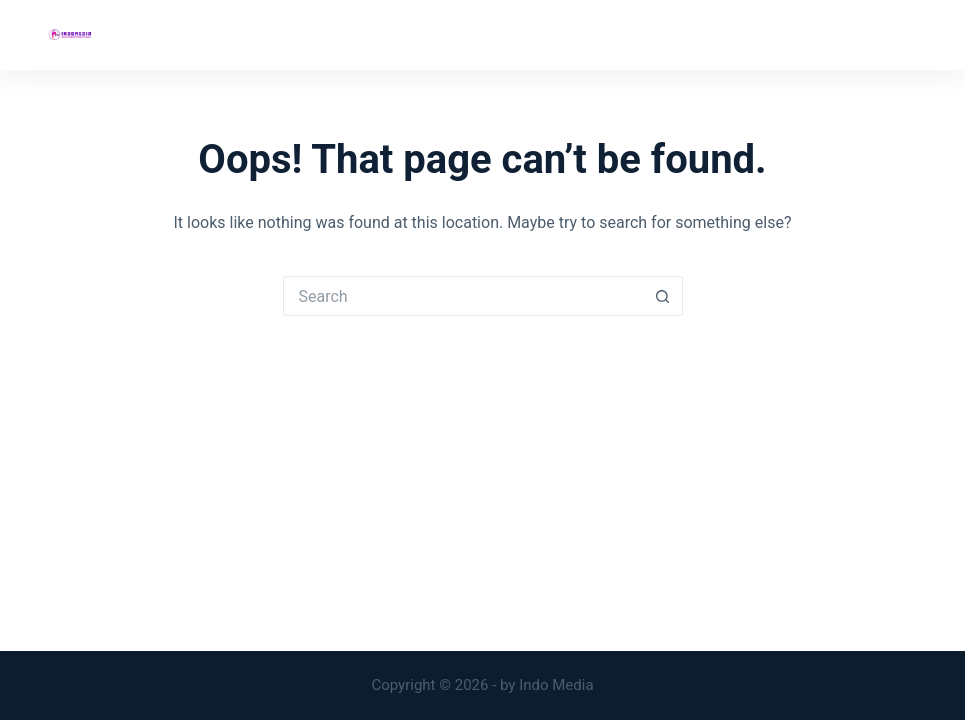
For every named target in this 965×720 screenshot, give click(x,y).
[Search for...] (463, 296)
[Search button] (663, 296)
